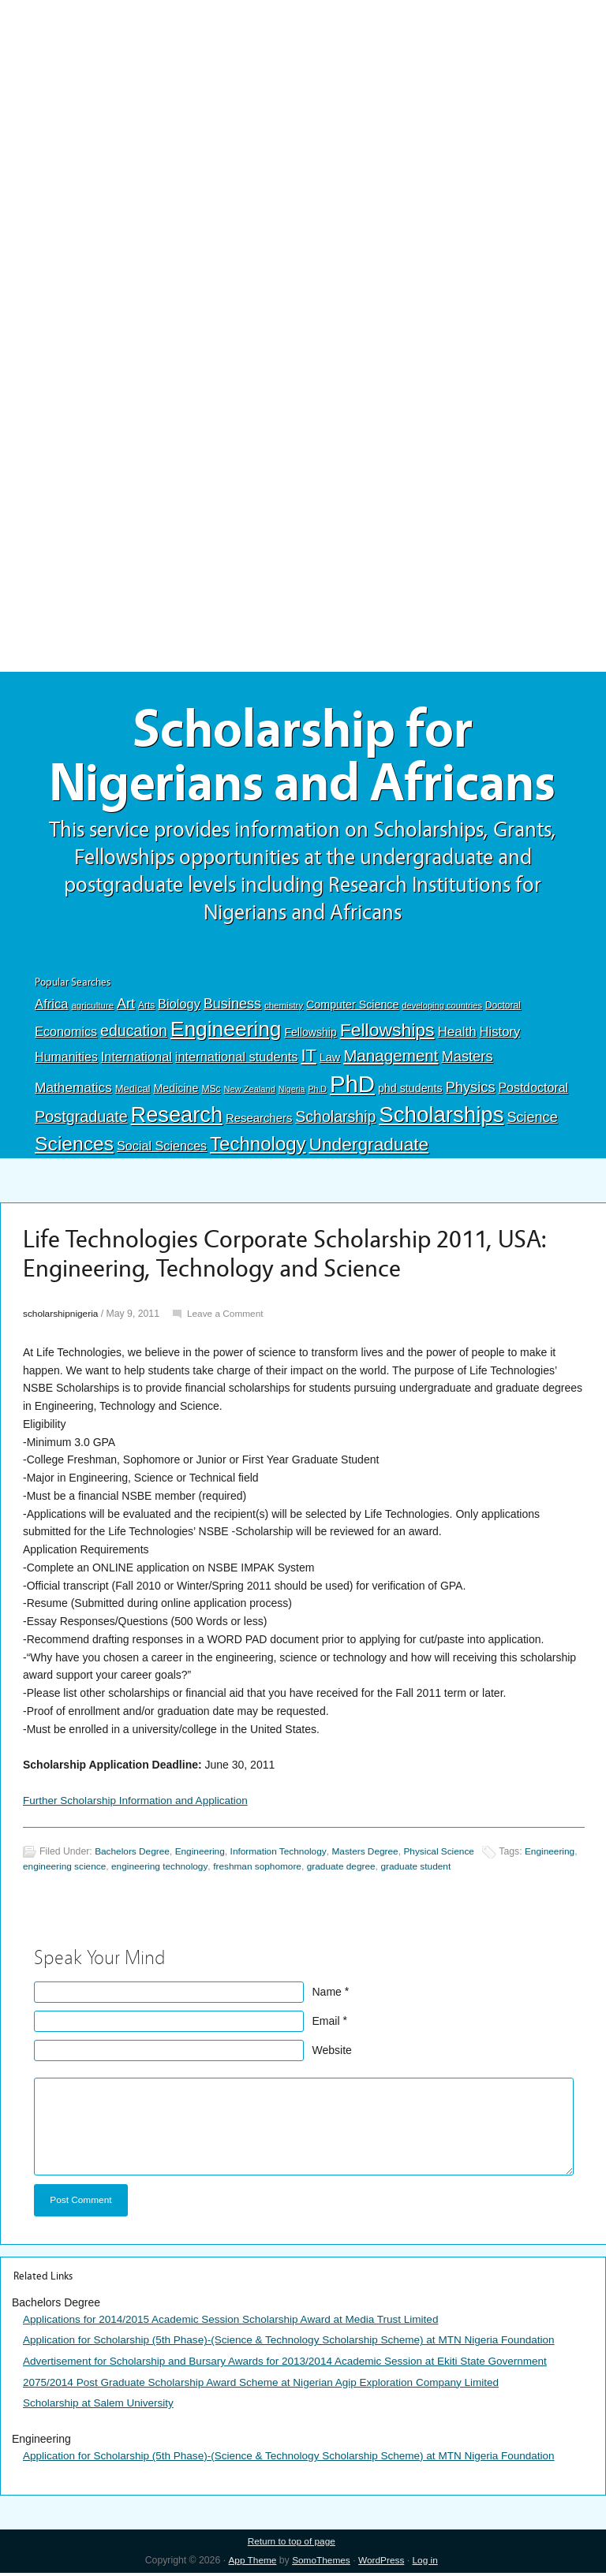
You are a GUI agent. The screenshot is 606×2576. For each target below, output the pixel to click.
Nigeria (292, 1093)
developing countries (442, 1009)
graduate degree (408, 1870)
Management (390, 1058)
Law (330, 1060)
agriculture (92, 1009)
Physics (471, 1091)
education (133, 1033)
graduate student (486, 1870)
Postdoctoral (533, 1091)
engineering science (123, 1870)
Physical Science (450, 1855)
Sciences (74, 1147)
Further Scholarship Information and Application (139, 1804)
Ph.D (317, 1093)
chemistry (283, 1009)
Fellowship (310, 1035)
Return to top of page (291, 2543)
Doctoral (503, 1009)
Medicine (175, 1092)
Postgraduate (81, 1120)
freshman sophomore (322, 1870)
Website (332, 2053)
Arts (146, 1009)
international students (236, 1060)
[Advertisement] (303, 116)
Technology (258, 1147)
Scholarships (441, 1118)
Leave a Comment (228, 1317)
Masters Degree (373, 1855)
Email (326, 2024)
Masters (466, 1059)
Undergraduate (369, 1148)
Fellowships (387, 1033)
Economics (66, 1034)
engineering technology (221, 1870)
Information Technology (284, 1855)
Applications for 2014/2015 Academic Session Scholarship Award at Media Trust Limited (238, 2323)
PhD (352, 1088)
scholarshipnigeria (62, 1317)
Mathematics (73, 1091)
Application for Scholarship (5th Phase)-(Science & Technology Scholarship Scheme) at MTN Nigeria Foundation (298, 2343)
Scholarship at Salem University (101, 2405)
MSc (210, 1092)
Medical (133, 1092)
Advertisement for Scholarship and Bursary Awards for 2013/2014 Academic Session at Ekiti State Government (294, 2364)
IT (308, 1058)
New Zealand (249, 1093)
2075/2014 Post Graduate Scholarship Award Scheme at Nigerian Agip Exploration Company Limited (269, 2385)
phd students (410, 1092)
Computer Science (352, 1008)
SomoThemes (320, 2563)
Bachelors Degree (133, 1855)
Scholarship (335, 1120)
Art (126, 1008)
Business (232, 1008)
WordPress (382, 2563)
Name (327, 1995)
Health (456, 1034)
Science (532, 1121)
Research (177, 1118)
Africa (51, 1008)
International (136, 1060)
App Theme (250, 2563)
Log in (427, 2563)
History (500, 1034)
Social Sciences (162, 1150)
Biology (179, 1008)
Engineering (226, 1032)
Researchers (259, 1122)
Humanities (66, 1060)
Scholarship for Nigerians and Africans (303, 758)
